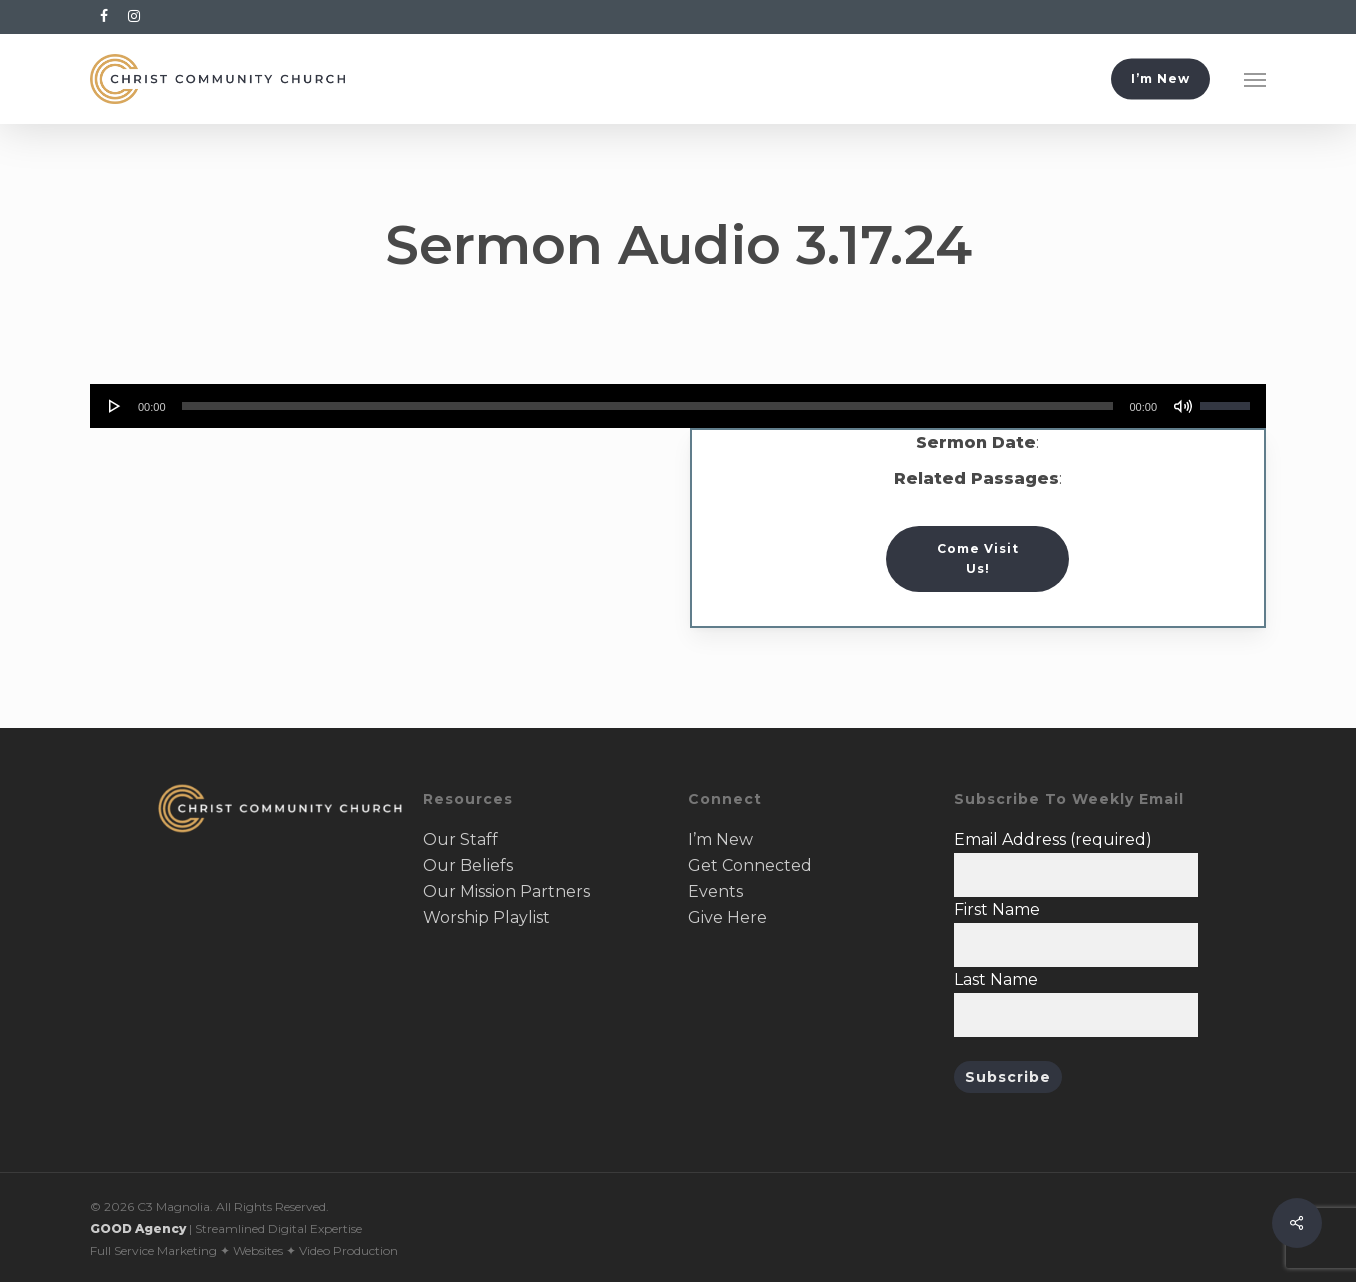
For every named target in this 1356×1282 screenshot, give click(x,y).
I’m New (720, 839)
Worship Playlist (486, 917)
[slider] (648, 406)
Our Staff (460, 839)
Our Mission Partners (506, 891)
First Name (997, 909)
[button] (1255, 79)
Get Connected (750, 865)
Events (715, 891)
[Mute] (1183, 406)
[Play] (115, 406)
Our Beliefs (468, 865)
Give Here (727, 917)
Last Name (996, 979)
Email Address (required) (1053, 839)
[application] (678, 406)
